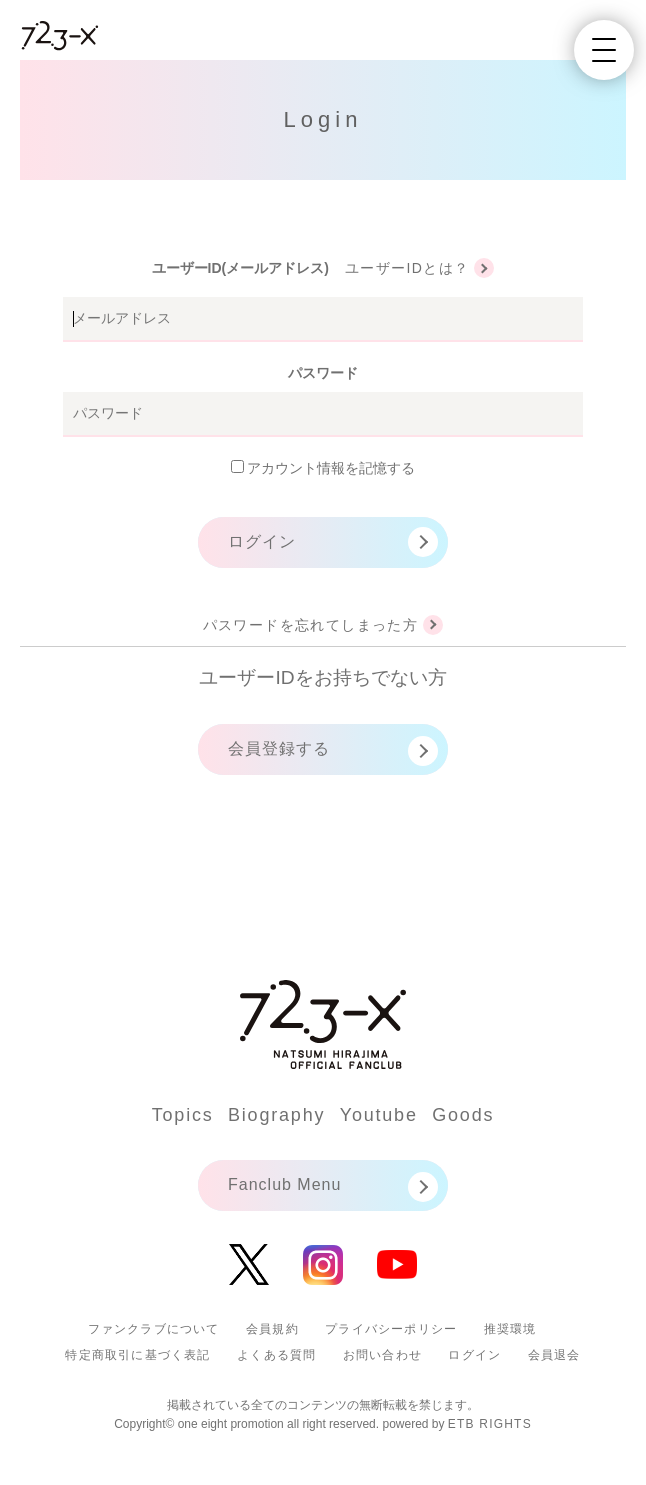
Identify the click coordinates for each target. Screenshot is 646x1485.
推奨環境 (510, 1329)
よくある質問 (276, 1355)
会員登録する (279, 748)
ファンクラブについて (154, 1329)
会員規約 (272, 1329)
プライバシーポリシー (391, 1329)
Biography (276, 1115)
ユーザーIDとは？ (407, 268)
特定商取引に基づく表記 (137, 1355)
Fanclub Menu (284, 1184)
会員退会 (554, 1355)
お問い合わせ (382, 1355)
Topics (183, 1115)
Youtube (379, 1115)
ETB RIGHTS (490, 1424)
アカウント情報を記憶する (323, 468)
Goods (463, 1115)
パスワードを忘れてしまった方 (311, 625)
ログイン (262, 541)
